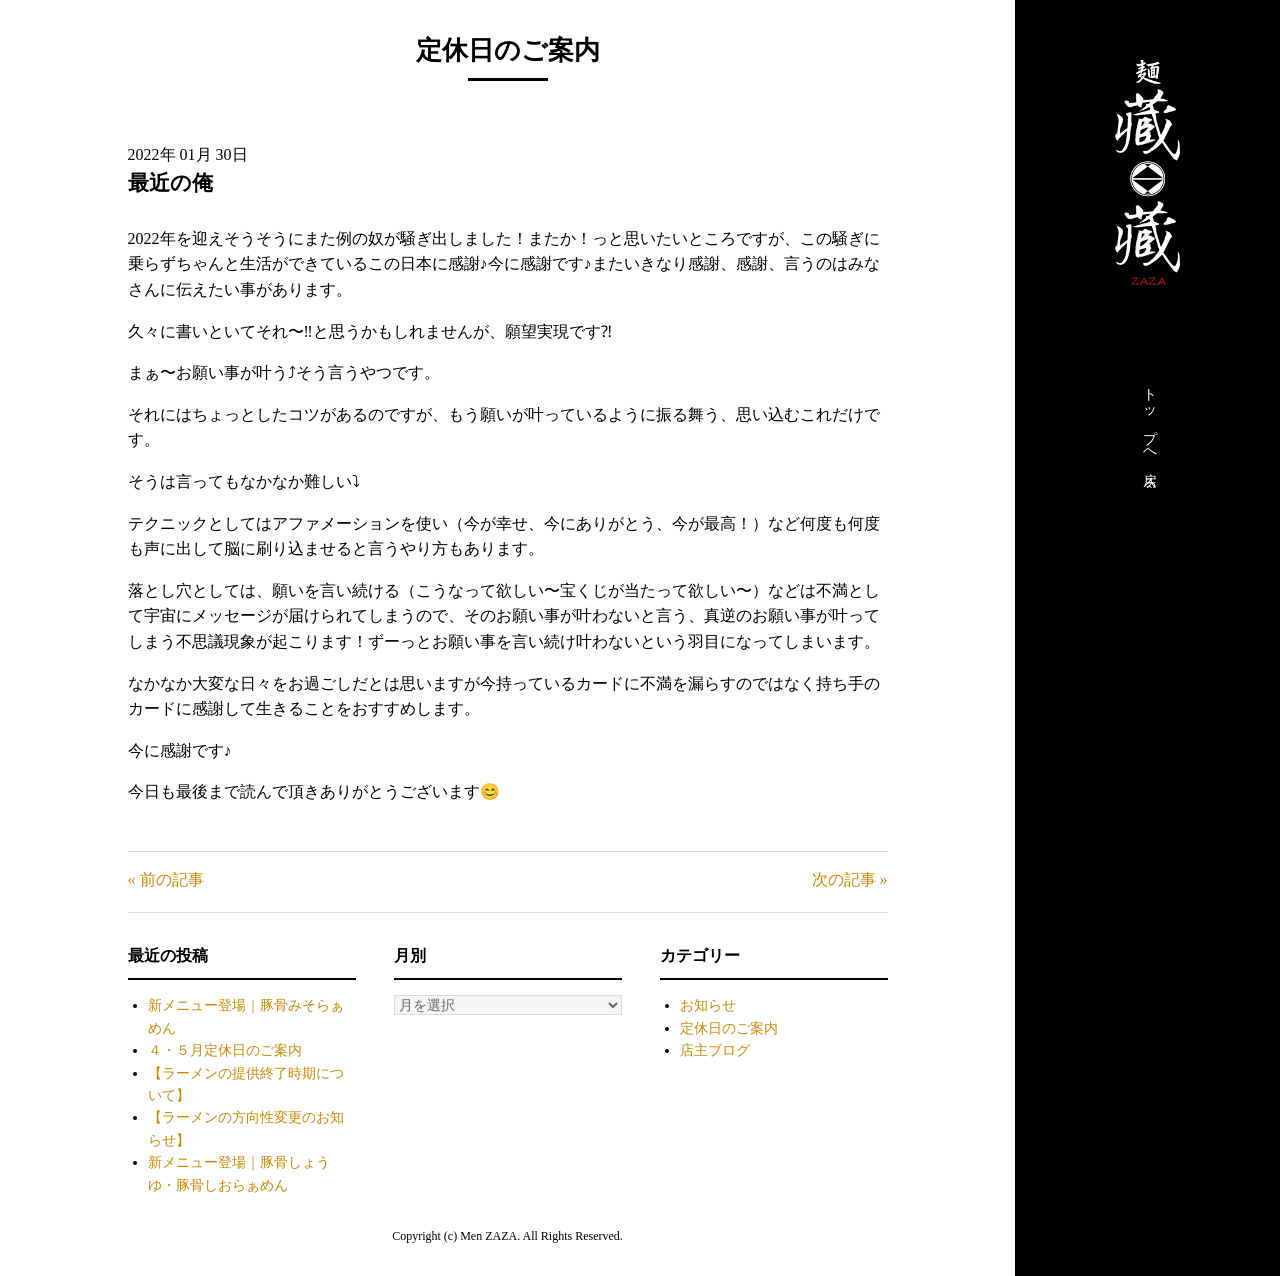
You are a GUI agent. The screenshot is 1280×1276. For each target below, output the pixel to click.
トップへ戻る (1149, 433)
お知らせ (708, 1005)
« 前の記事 (166, 879)
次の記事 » (850, 879)
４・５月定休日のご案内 (225, 1050)
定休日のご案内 (729, 1028)
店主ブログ (715, 1050)
